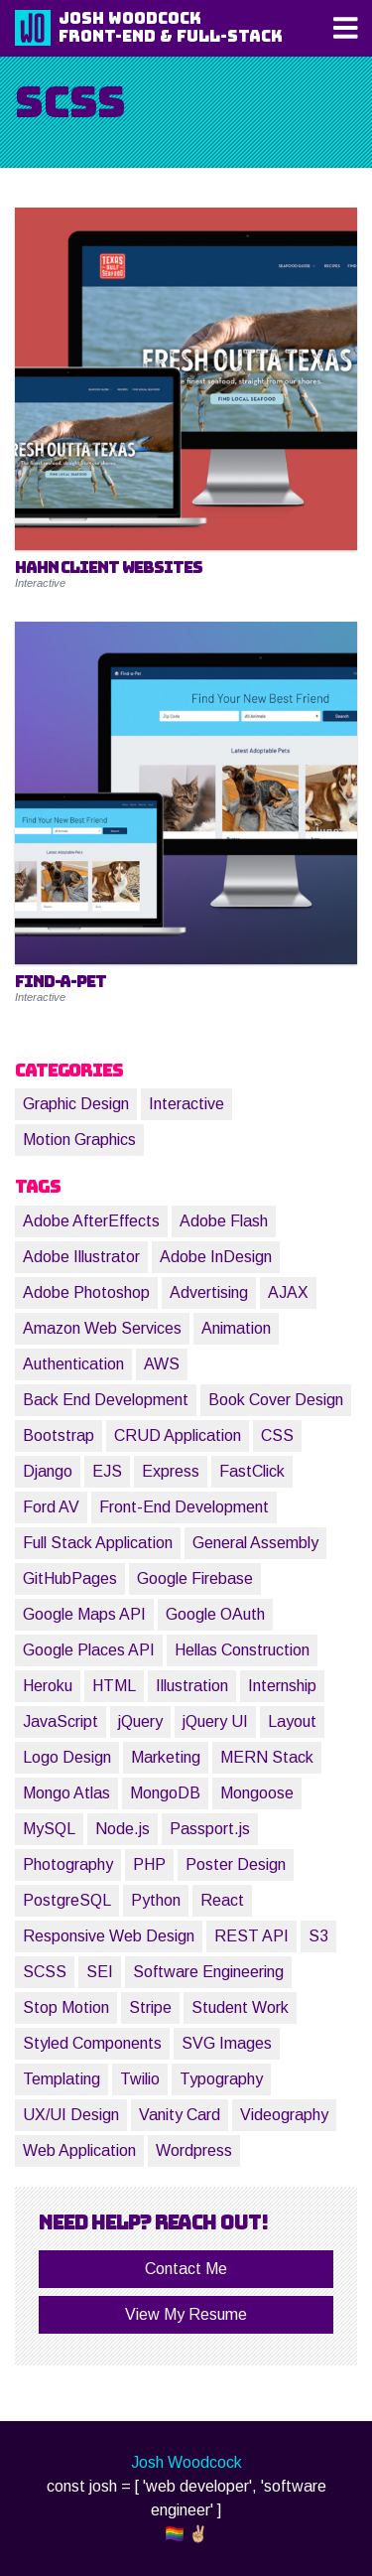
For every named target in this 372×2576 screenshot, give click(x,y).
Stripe (150, 2007)
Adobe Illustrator (81, 1256)
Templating (61, 2079)
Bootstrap (58, 1435)
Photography (68, 1864)
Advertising (209, 1292)
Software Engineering (208, 1971)
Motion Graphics (79, 1139)
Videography (284, 2114)
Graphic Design (76, 1103)
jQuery (140, 1721)
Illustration (192, 1685)
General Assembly (255, 1542)
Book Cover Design (275, 1399)
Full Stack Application (98, 1542)
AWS (162, 1364)
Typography (221, 2079)
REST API (251, 1936)
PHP (149, 1864)
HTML (114, 1685)
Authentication (73, 1364)
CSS (277, 1435)
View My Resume (186, 2314)
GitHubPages (70, 1578)
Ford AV (51, 1507)
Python (156, 1900)
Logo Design (67, 1757)
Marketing (165, 1757)
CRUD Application (177, 1435)
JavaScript (60, 1721)
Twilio (140, 2079)
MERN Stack (266, 1757)
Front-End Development (184, 1507)
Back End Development (105, 1399)
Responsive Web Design (108, 1936)
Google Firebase (195, 1578)
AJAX (288, 1292)
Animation (236, 1328)
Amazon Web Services (102, 1328)
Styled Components (92, 2043)
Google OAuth (215, 1614)
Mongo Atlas (66, 1793)
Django (47, 1471)
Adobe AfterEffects (91, 1221)
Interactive (186, 1103)
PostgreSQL (67, 1900)
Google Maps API (84, 1614)
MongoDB (165, 1793)
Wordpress (194, 2150)
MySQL (49, 1828)
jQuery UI (215, 1721)
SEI (99, 1971)
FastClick (252, 1471)
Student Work (240, 2007)
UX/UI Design (71, 2114)
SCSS (44, 1971)
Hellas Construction (242, 1650)
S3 (318, 1936)
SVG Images (227, 2043)
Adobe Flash (224, 1221)
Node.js (122, 1828)
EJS (107, 1471)
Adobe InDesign (216, 1256)
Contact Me (186, 2268)
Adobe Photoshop (86, 1292)
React (222, 1900)
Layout (292, 1721)
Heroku (47, 1685)
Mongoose (257, 1793)
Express (170, 1471)
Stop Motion (66, 2007)
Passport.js (210, 1828)
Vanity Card (179, 2114)
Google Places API (89, 1650)
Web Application (79, 2150)
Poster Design (236, 1864)
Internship (282, 1685)
